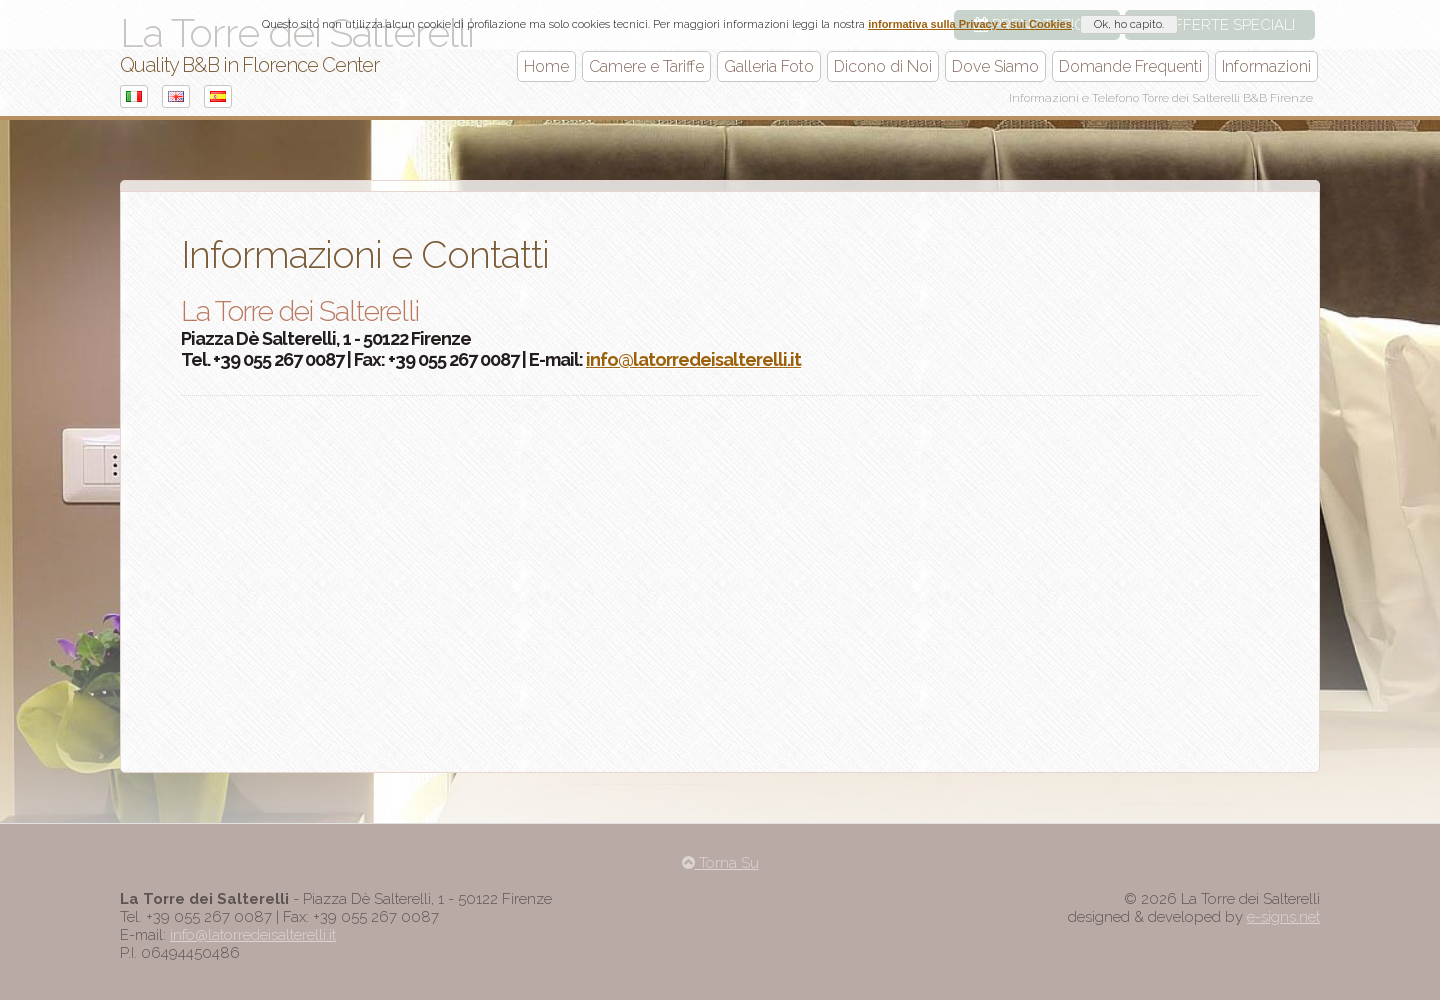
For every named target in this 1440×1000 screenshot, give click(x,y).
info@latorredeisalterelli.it (693, 359)
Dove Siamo (995, 66)
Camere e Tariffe (646, 66)
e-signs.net (1283, 917)
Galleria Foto (769, 66)
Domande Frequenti (1130, 66)
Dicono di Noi (883, 66)
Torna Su (720, 863)
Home (546, 66)
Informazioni (1266, 66)
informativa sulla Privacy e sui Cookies (970, 24)
